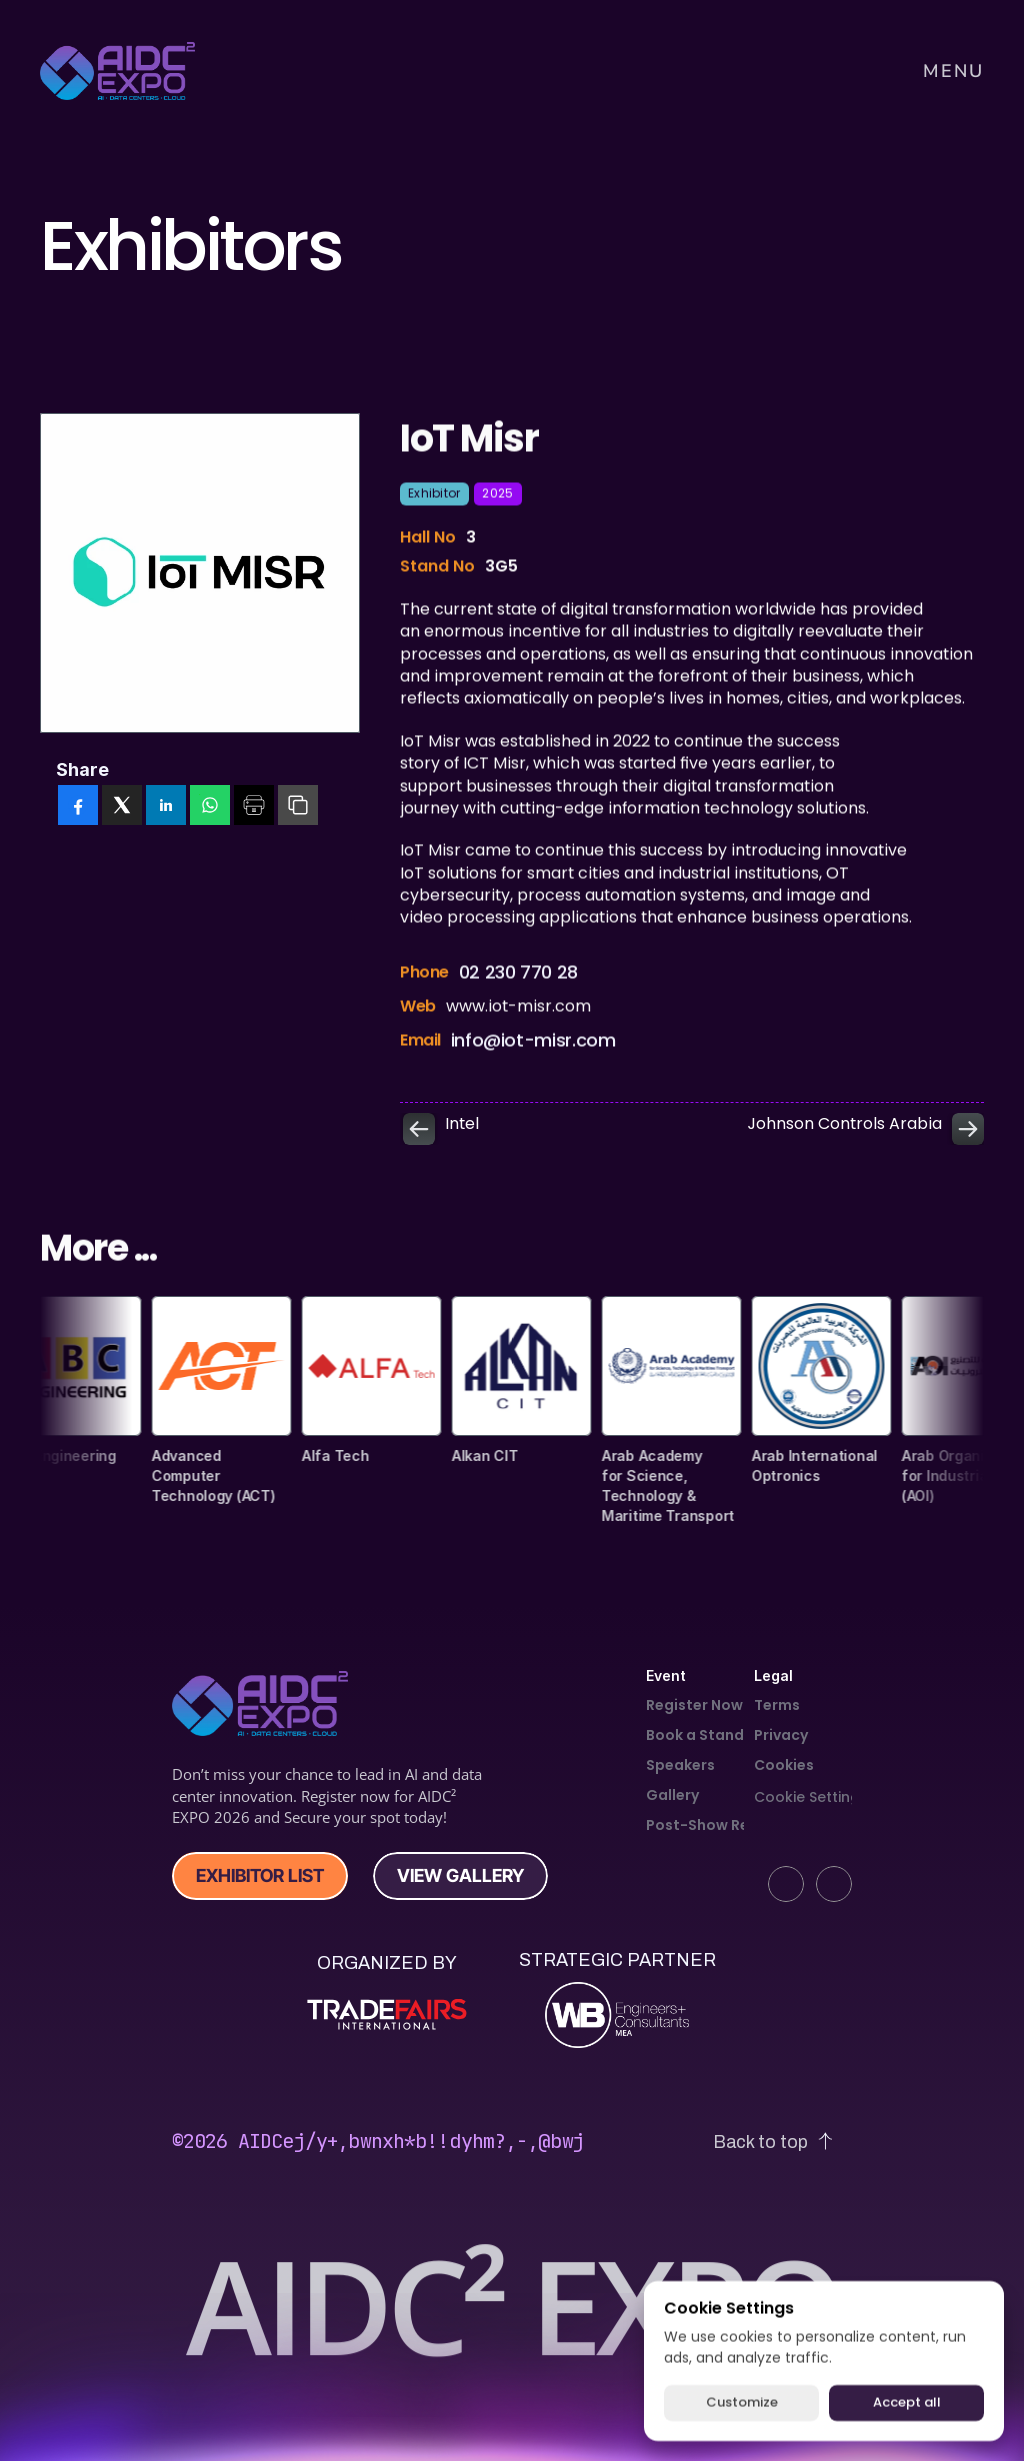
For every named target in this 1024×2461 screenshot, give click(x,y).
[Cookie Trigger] (811, 1797)
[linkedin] (166, 807)
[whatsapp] (210, 807)
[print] (254, 807)
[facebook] (78, 807)
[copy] (298, 807)
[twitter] (122, 807)
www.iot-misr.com (518, 1017)
